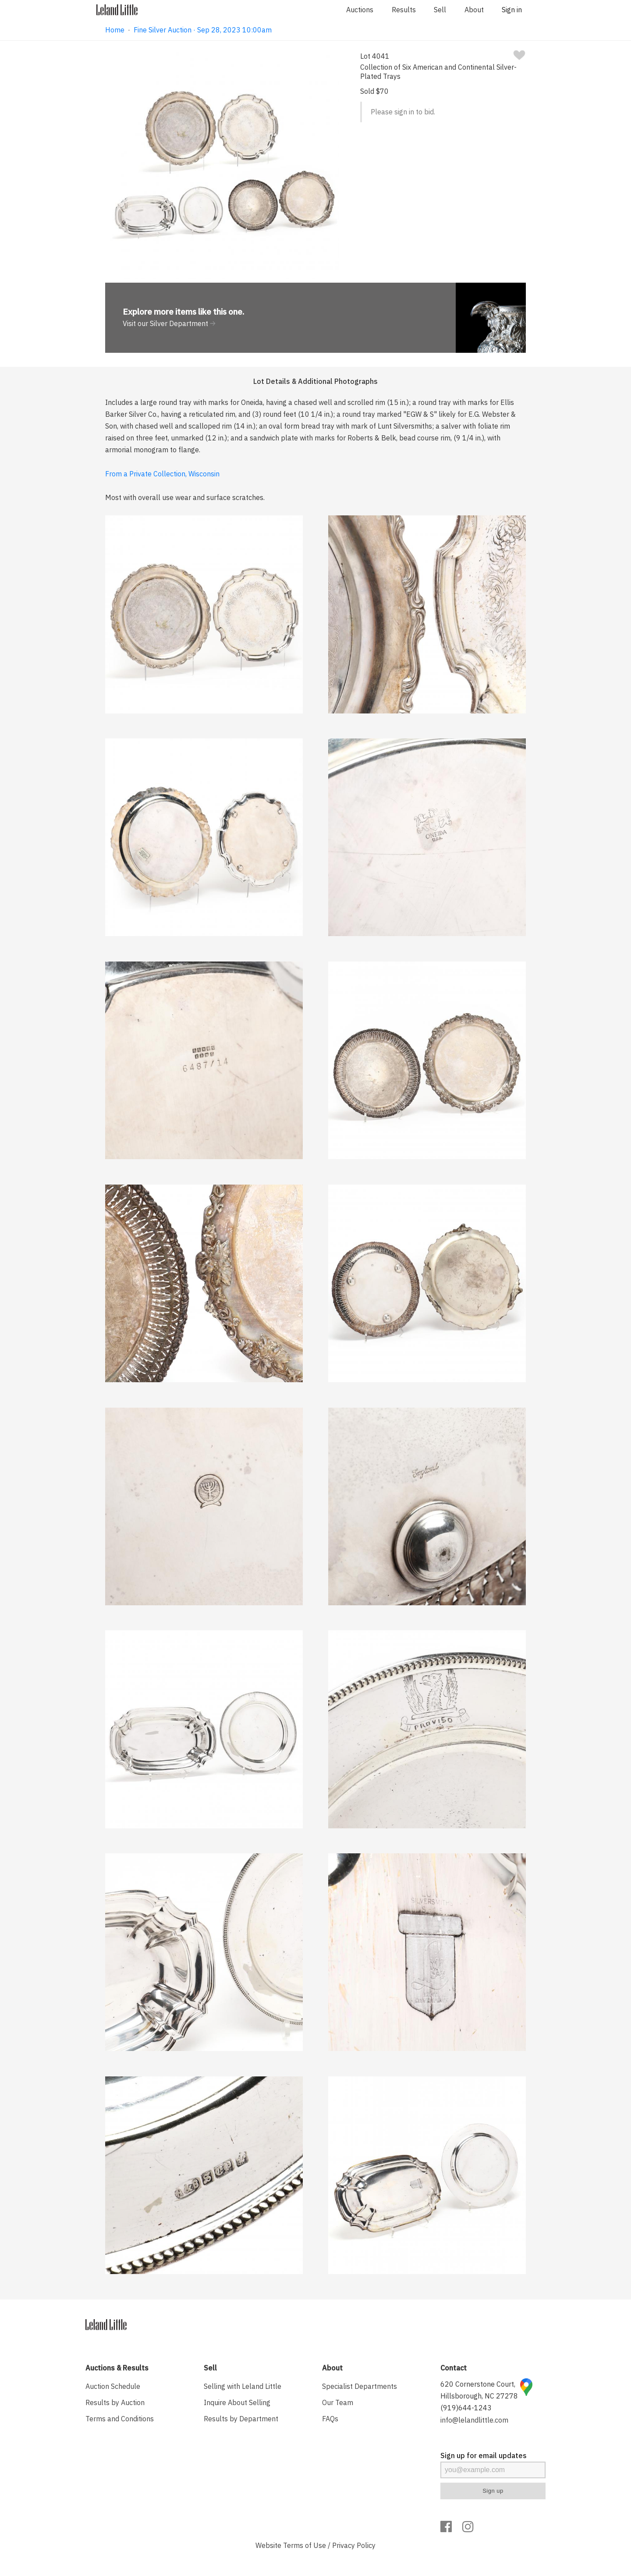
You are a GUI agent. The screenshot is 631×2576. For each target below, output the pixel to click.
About (474, 9)
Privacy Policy (354, 2545)
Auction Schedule (112, 2386)
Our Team (337, 2402)
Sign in (512, 9)
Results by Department (241, 2418)
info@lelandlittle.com (474, 2420)
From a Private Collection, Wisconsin (162, 473)
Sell (440, 9)
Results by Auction (115, 2402)
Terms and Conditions (119, 2418)
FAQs (330, 2418)
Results (404, 9)
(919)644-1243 (466, 2407)
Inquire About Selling (237, 2402)
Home (114, 29)
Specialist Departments (359, 2386)
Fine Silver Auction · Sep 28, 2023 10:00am (203, 29)
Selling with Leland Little (242, 2386)
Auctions (359, 9)
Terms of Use (304, 2545)
